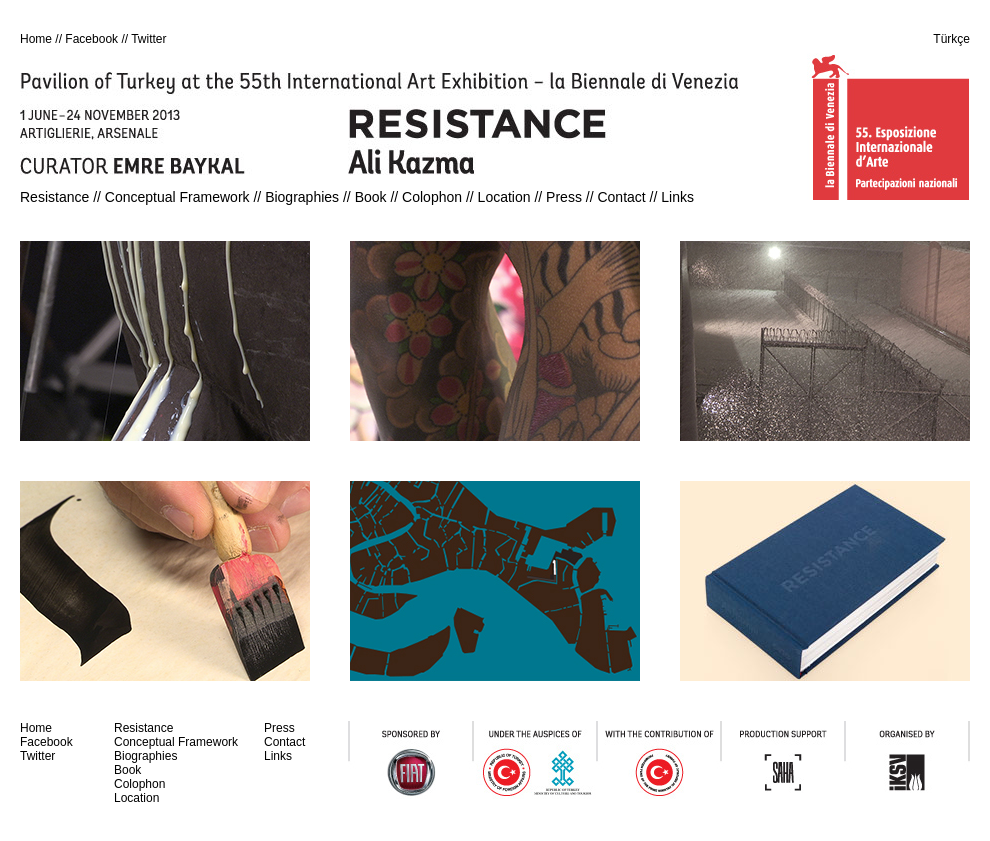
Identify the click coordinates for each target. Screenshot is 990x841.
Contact (621, 197)
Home (36, 39)
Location (504, 197)
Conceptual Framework (177, 197)
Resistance (54, 197)
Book (371, 197)
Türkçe (951, 39)
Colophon (432, 197)
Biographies (302, 197)
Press (564, 197)
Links (677, 197)
